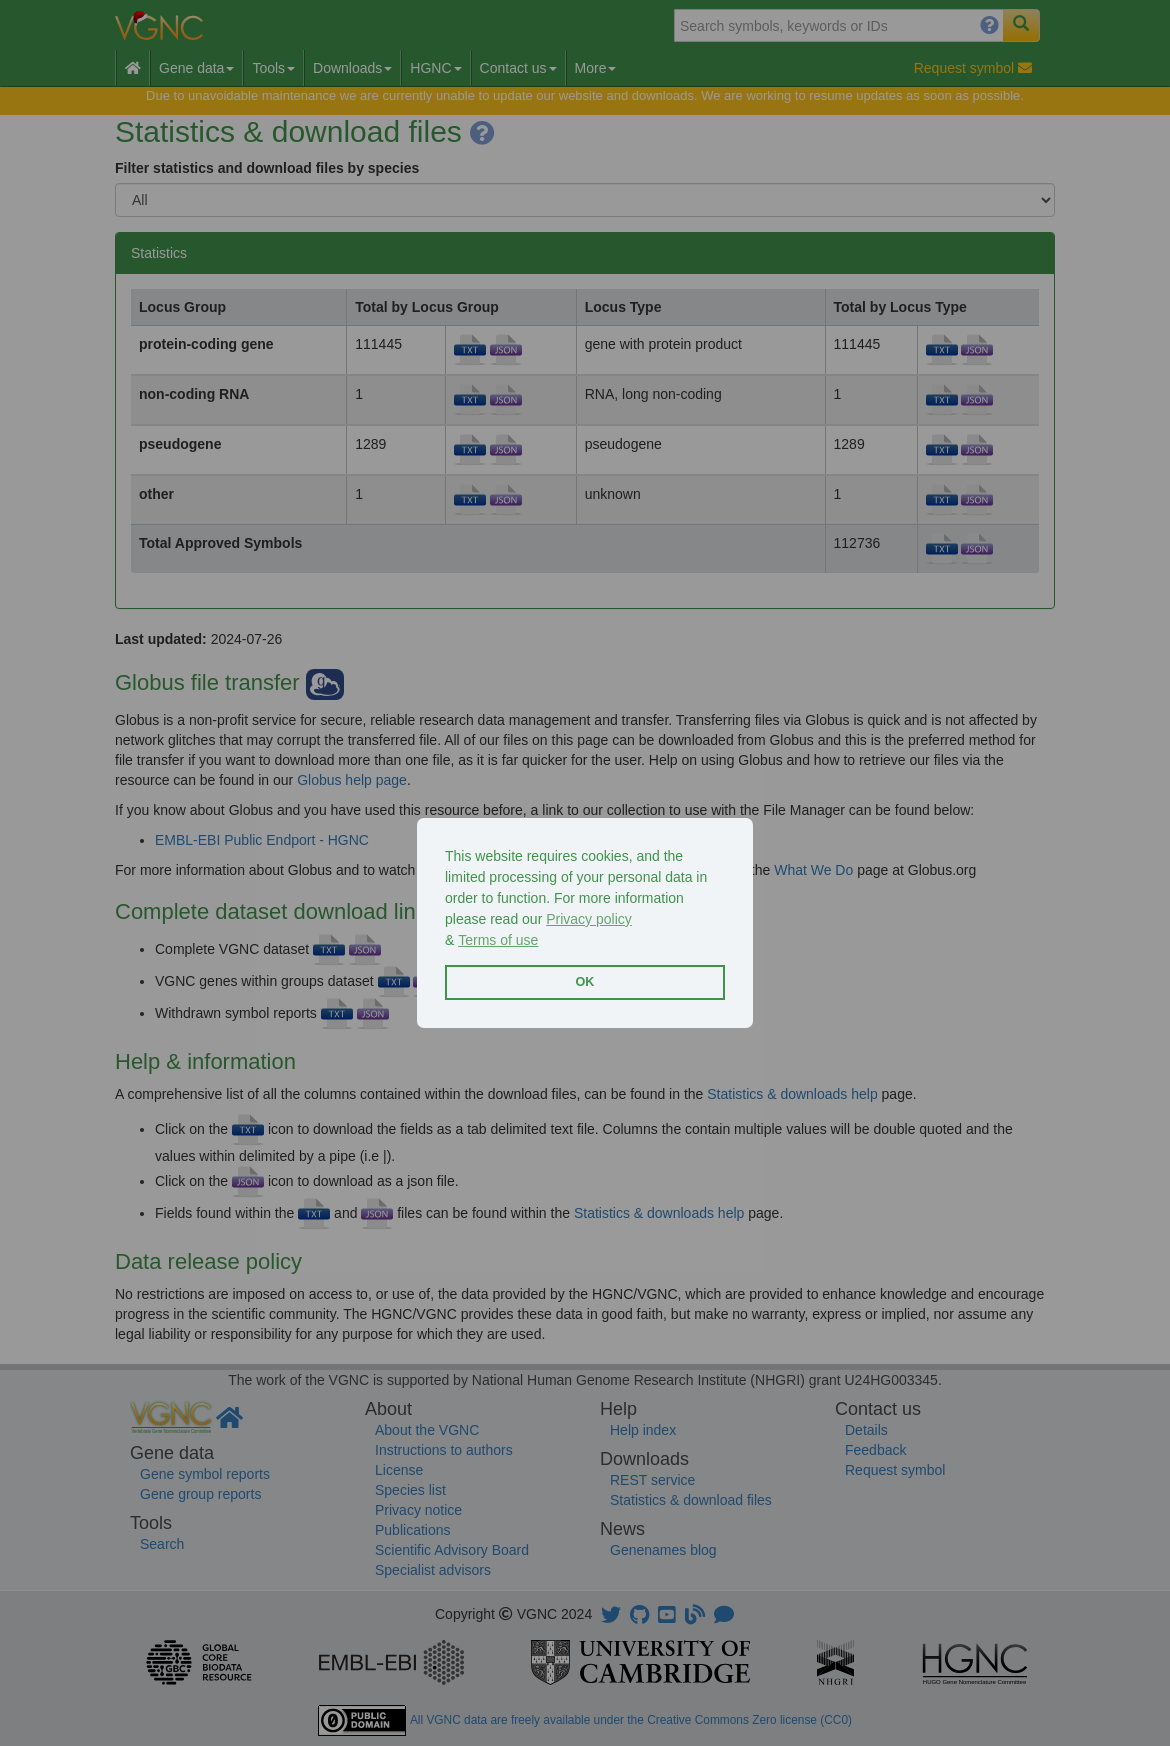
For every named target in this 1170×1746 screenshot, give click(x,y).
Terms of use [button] (498, 940)
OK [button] (585, 982)
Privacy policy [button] (589, 919)
